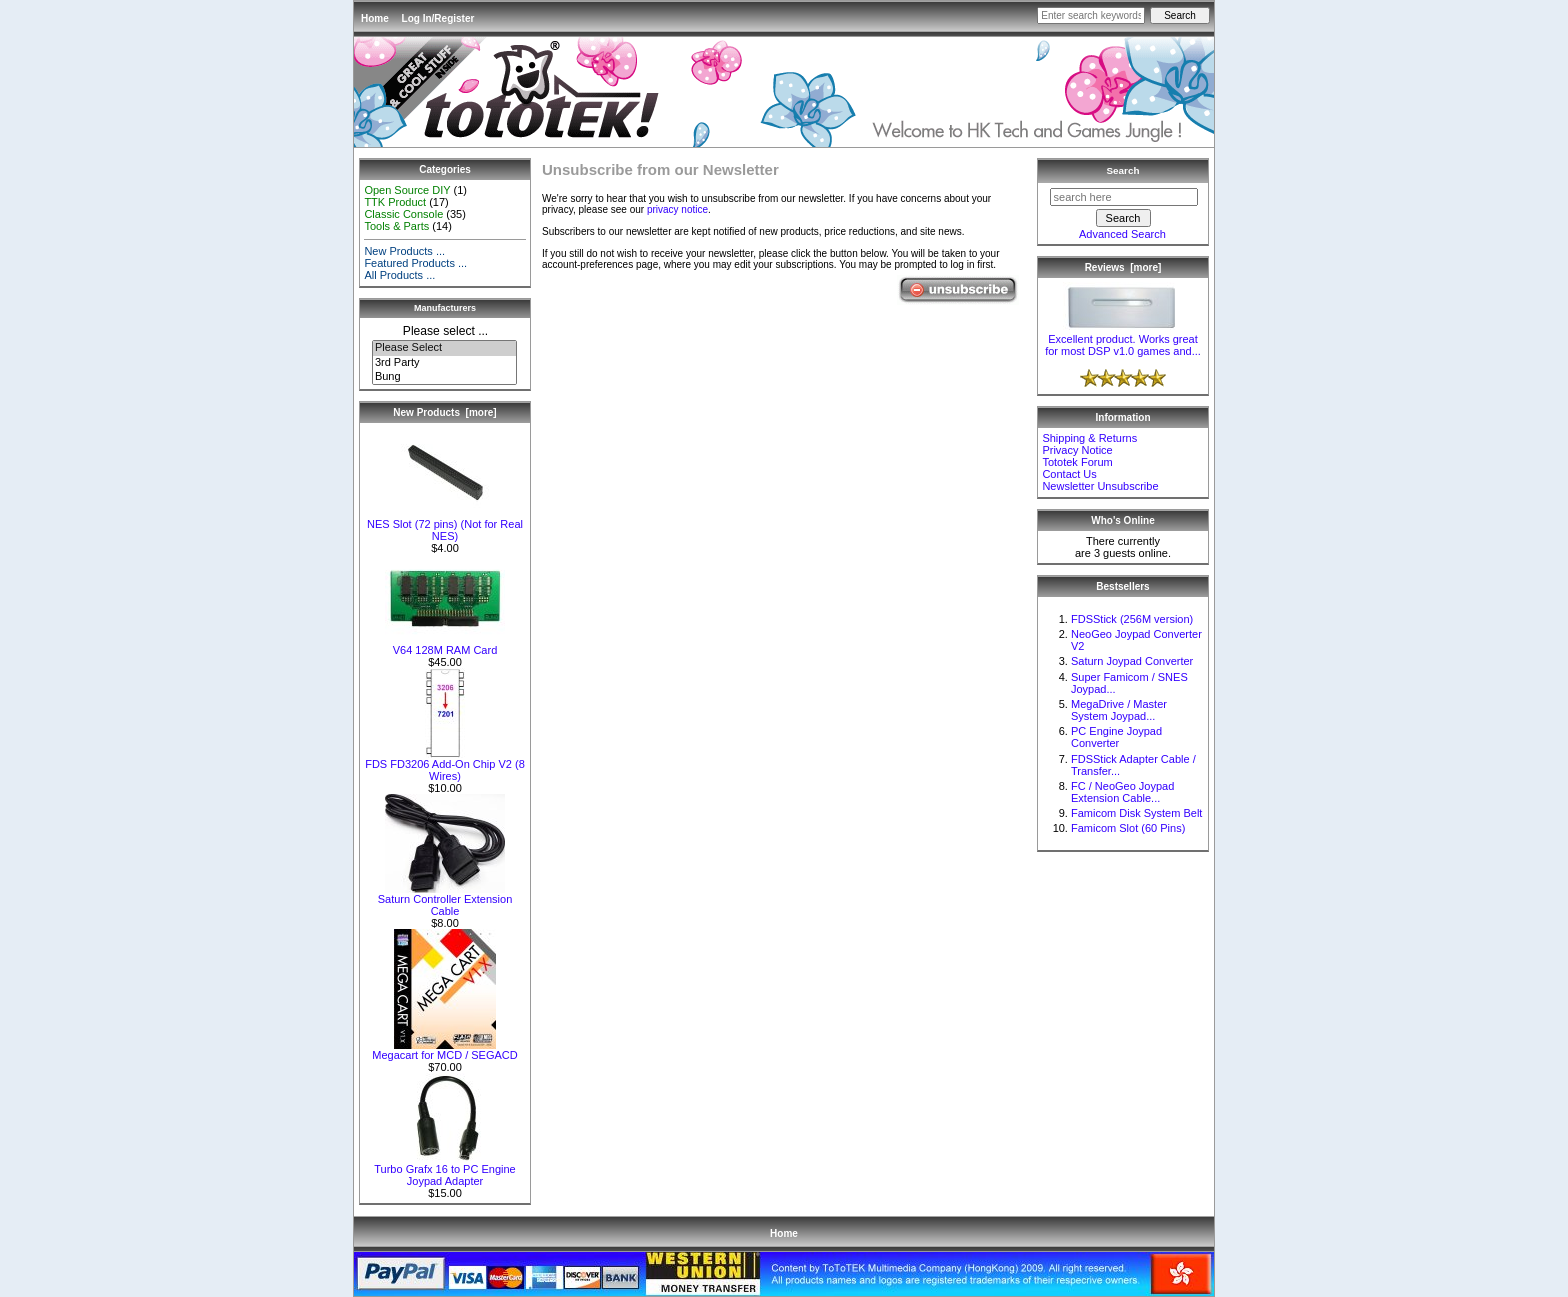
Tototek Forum (1077, 462)
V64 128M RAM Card (445, 645)
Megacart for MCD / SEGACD (444, 1050)
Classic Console (403, 214)
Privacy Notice (1077, 450)
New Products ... (404, 251)
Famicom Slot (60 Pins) (1128, 828)
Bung (444, 377)
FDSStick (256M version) (1132, 619)
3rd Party (444, 363)
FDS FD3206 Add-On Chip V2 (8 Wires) (445, 765)
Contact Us (1069, 474)
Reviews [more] (1123, 267)
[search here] (1124, 197)
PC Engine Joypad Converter (1116, 737)
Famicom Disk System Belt (1136, 813)
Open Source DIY (407, 190)
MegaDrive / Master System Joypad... (1119, 710)
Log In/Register (438, 18)
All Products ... (399, 275)
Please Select (444, 348)
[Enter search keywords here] (1091, 15)
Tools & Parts (396, 226)
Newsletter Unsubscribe (1100, 486)
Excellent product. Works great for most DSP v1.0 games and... (1123, 340)
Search (1123, 170)
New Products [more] (444, 412)
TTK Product (395, 202)
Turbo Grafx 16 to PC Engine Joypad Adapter (444, 1170)
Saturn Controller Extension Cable (445, 900)
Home (375, 18)
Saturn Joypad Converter (1132, 661)
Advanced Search (1122, 234)
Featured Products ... (415, 263)
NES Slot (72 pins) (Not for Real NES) (445, 525)
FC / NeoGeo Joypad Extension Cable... (1122, 792)
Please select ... (445, 331)
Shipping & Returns (1089, 438)
